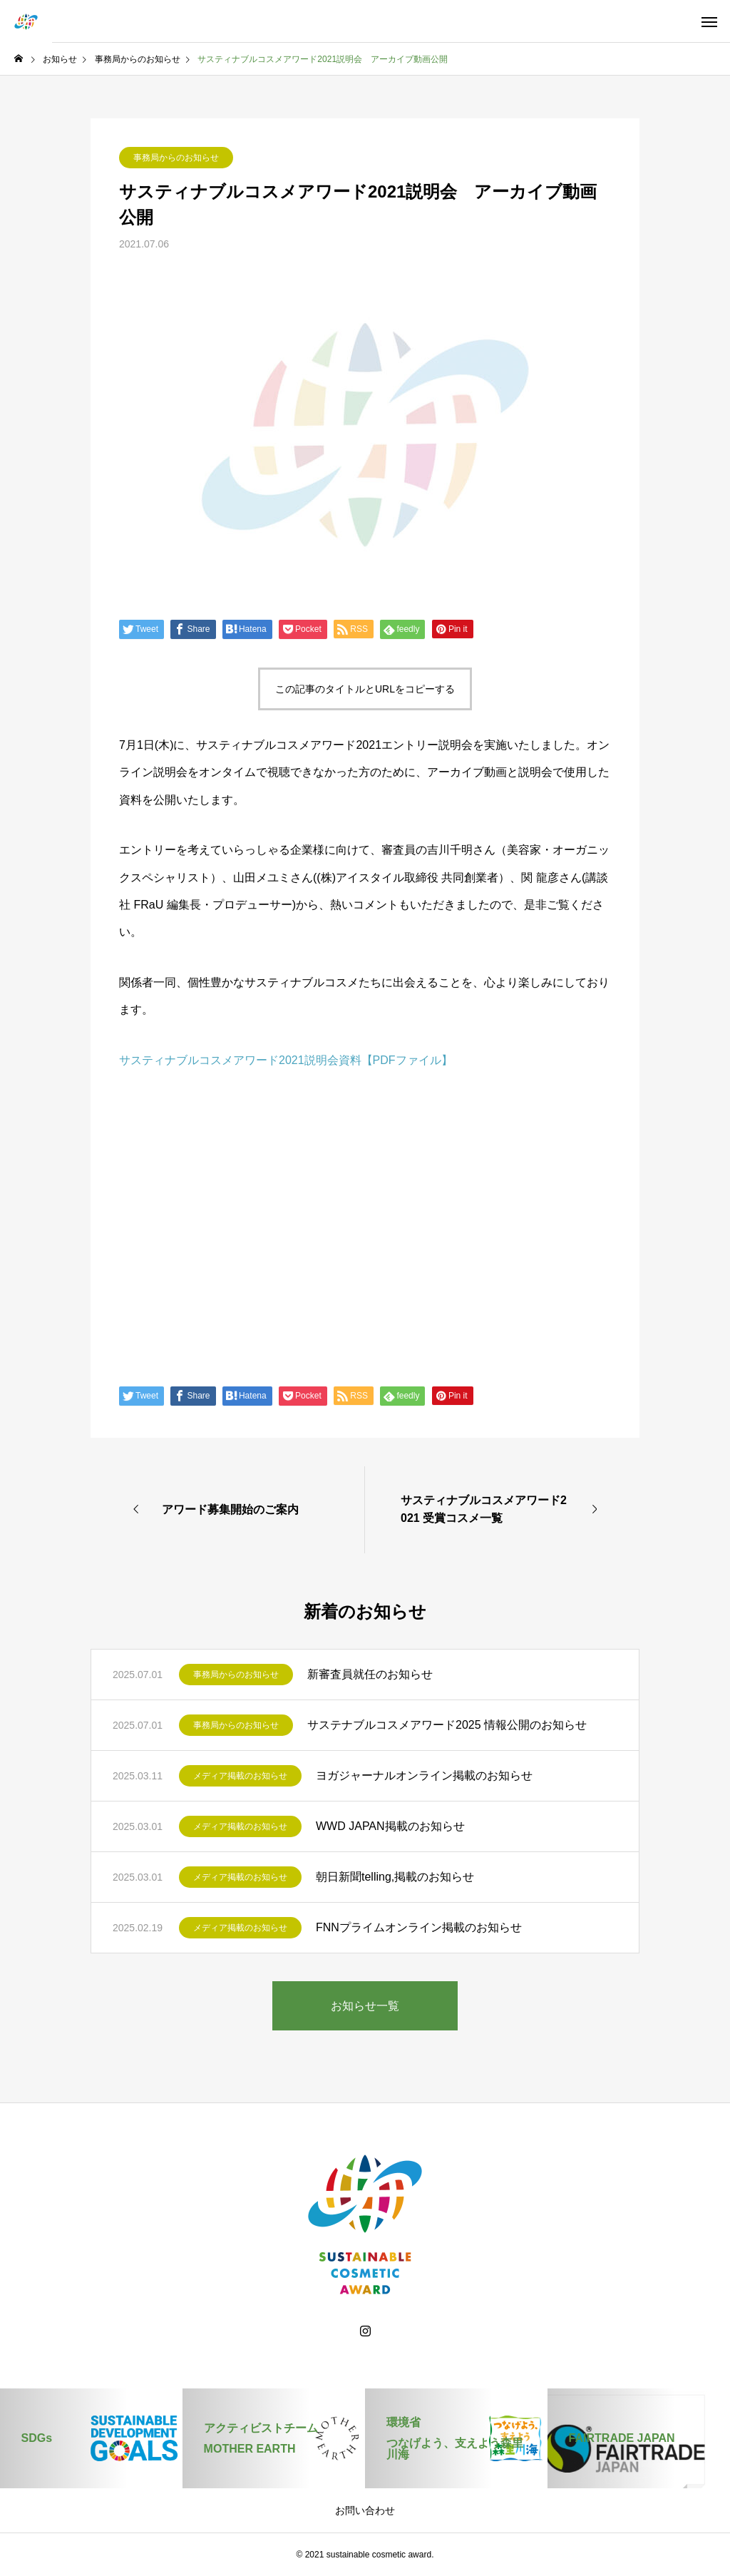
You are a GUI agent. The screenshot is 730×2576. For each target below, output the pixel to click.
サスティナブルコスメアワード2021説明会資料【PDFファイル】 (286, 1060)
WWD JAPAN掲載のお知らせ (390, 1826)
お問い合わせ (365, 2510)
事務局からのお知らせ (176, 158)
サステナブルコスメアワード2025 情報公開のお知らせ (447, 1725)
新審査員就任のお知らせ (370, 1674)
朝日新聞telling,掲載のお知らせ (395, 1877)
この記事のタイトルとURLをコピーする (365, 689)
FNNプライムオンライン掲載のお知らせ (419, 1927)
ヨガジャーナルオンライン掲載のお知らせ (424, 1775)
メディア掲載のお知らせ (240, 1776)
